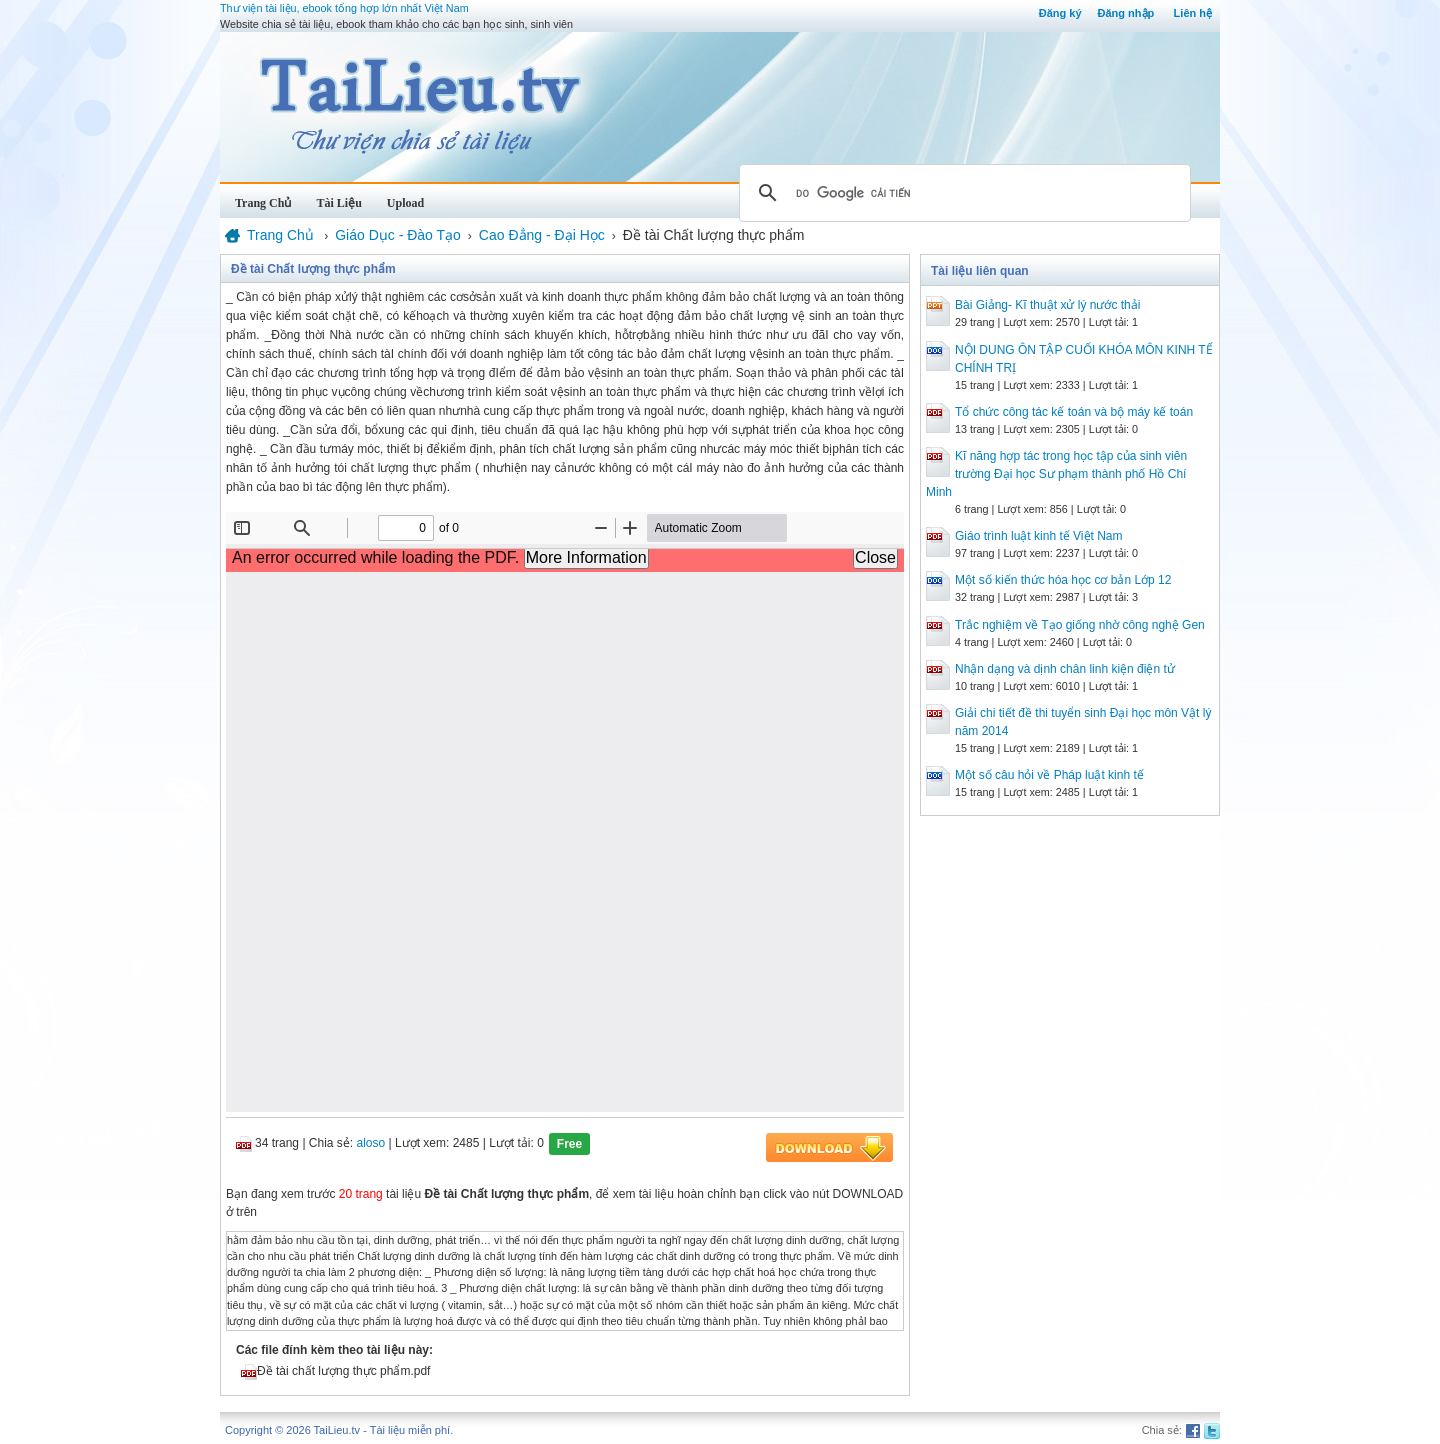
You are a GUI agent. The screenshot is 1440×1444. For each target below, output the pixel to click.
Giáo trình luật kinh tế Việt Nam (1039, 536)
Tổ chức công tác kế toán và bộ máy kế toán (1074, 412)
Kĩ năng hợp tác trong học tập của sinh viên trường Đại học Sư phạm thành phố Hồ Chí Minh (1056, 474)
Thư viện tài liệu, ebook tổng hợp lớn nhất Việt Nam (344, 8)
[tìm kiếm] (962, 193)
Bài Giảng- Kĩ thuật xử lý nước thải (1047, 305)
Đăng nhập (1126, 13)
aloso (371, 1143)
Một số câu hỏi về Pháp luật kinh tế (1049, 775)
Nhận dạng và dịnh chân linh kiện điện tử (1065, 669)
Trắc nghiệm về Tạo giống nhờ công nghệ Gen (1080, 625)
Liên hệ (1193, 13)
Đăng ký (1060, 13)
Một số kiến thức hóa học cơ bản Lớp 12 (1063, 580)
